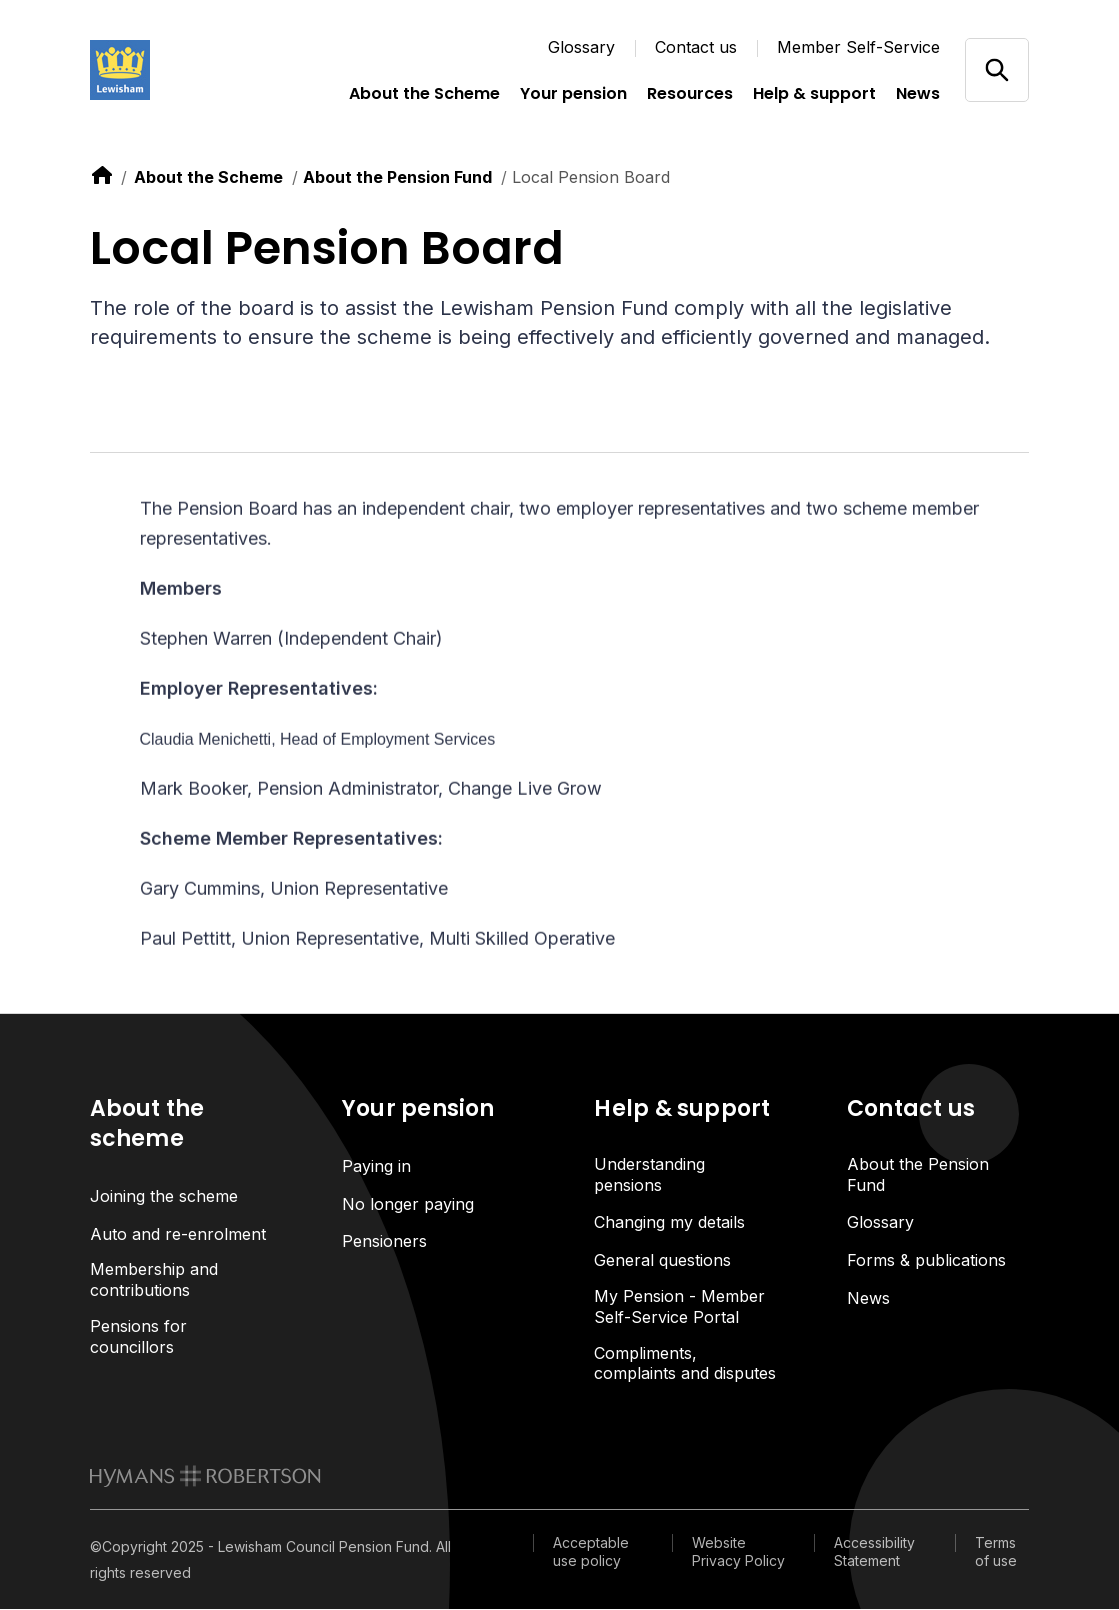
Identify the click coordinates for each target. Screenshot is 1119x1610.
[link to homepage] (205, 1477)
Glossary (581, 47)
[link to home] (102, 175)
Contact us (696, 47)
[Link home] (190, 70)
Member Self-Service (858, 47)
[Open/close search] (996, 69)
